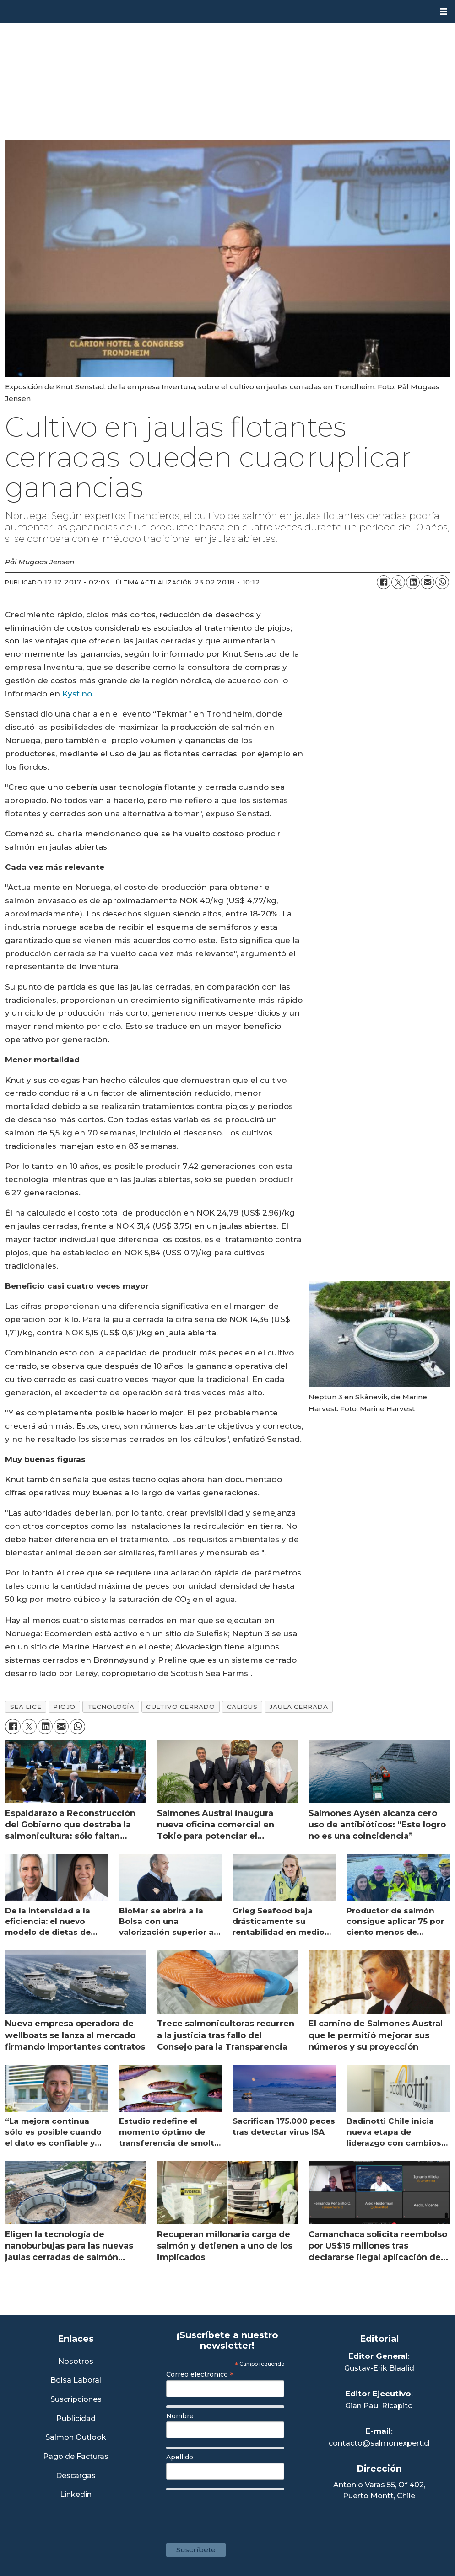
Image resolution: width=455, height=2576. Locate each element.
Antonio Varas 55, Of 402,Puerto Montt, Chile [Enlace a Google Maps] (379, 2490)
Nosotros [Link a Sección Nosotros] (75, 2362)
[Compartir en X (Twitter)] (398, 582)
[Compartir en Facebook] (383, 582)
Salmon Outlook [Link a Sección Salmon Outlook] (75, 2438)
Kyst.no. (78, 693)
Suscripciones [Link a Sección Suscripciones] (76, 2400)
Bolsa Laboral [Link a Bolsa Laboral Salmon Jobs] (75, 2380)
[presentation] (235, 2512)
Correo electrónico (200, 2374)
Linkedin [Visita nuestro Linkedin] (76, 2495)
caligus (242, 1706)
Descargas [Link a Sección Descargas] (76, 2476)
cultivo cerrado (180, 1706)
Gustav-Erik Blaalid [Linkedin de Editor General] (379, 2368)
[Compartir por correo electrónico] (427, 582)
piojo (64, 1706)
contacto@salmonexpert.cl (379, 2443)
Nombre (180, 2416)
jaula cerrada (298, 1706)
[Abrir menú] (443, 12)
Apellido (179, 2457)
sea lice (25, 1706)
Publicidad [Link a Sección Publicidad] (76, 2419)
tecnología (110, 1706)
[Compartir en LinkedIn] (413, 582)
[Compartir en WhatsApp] (442, 582)
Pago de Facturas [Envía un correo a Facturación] (75, 2457)
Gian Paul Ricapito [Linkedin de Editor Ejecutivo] (379, 2405)
